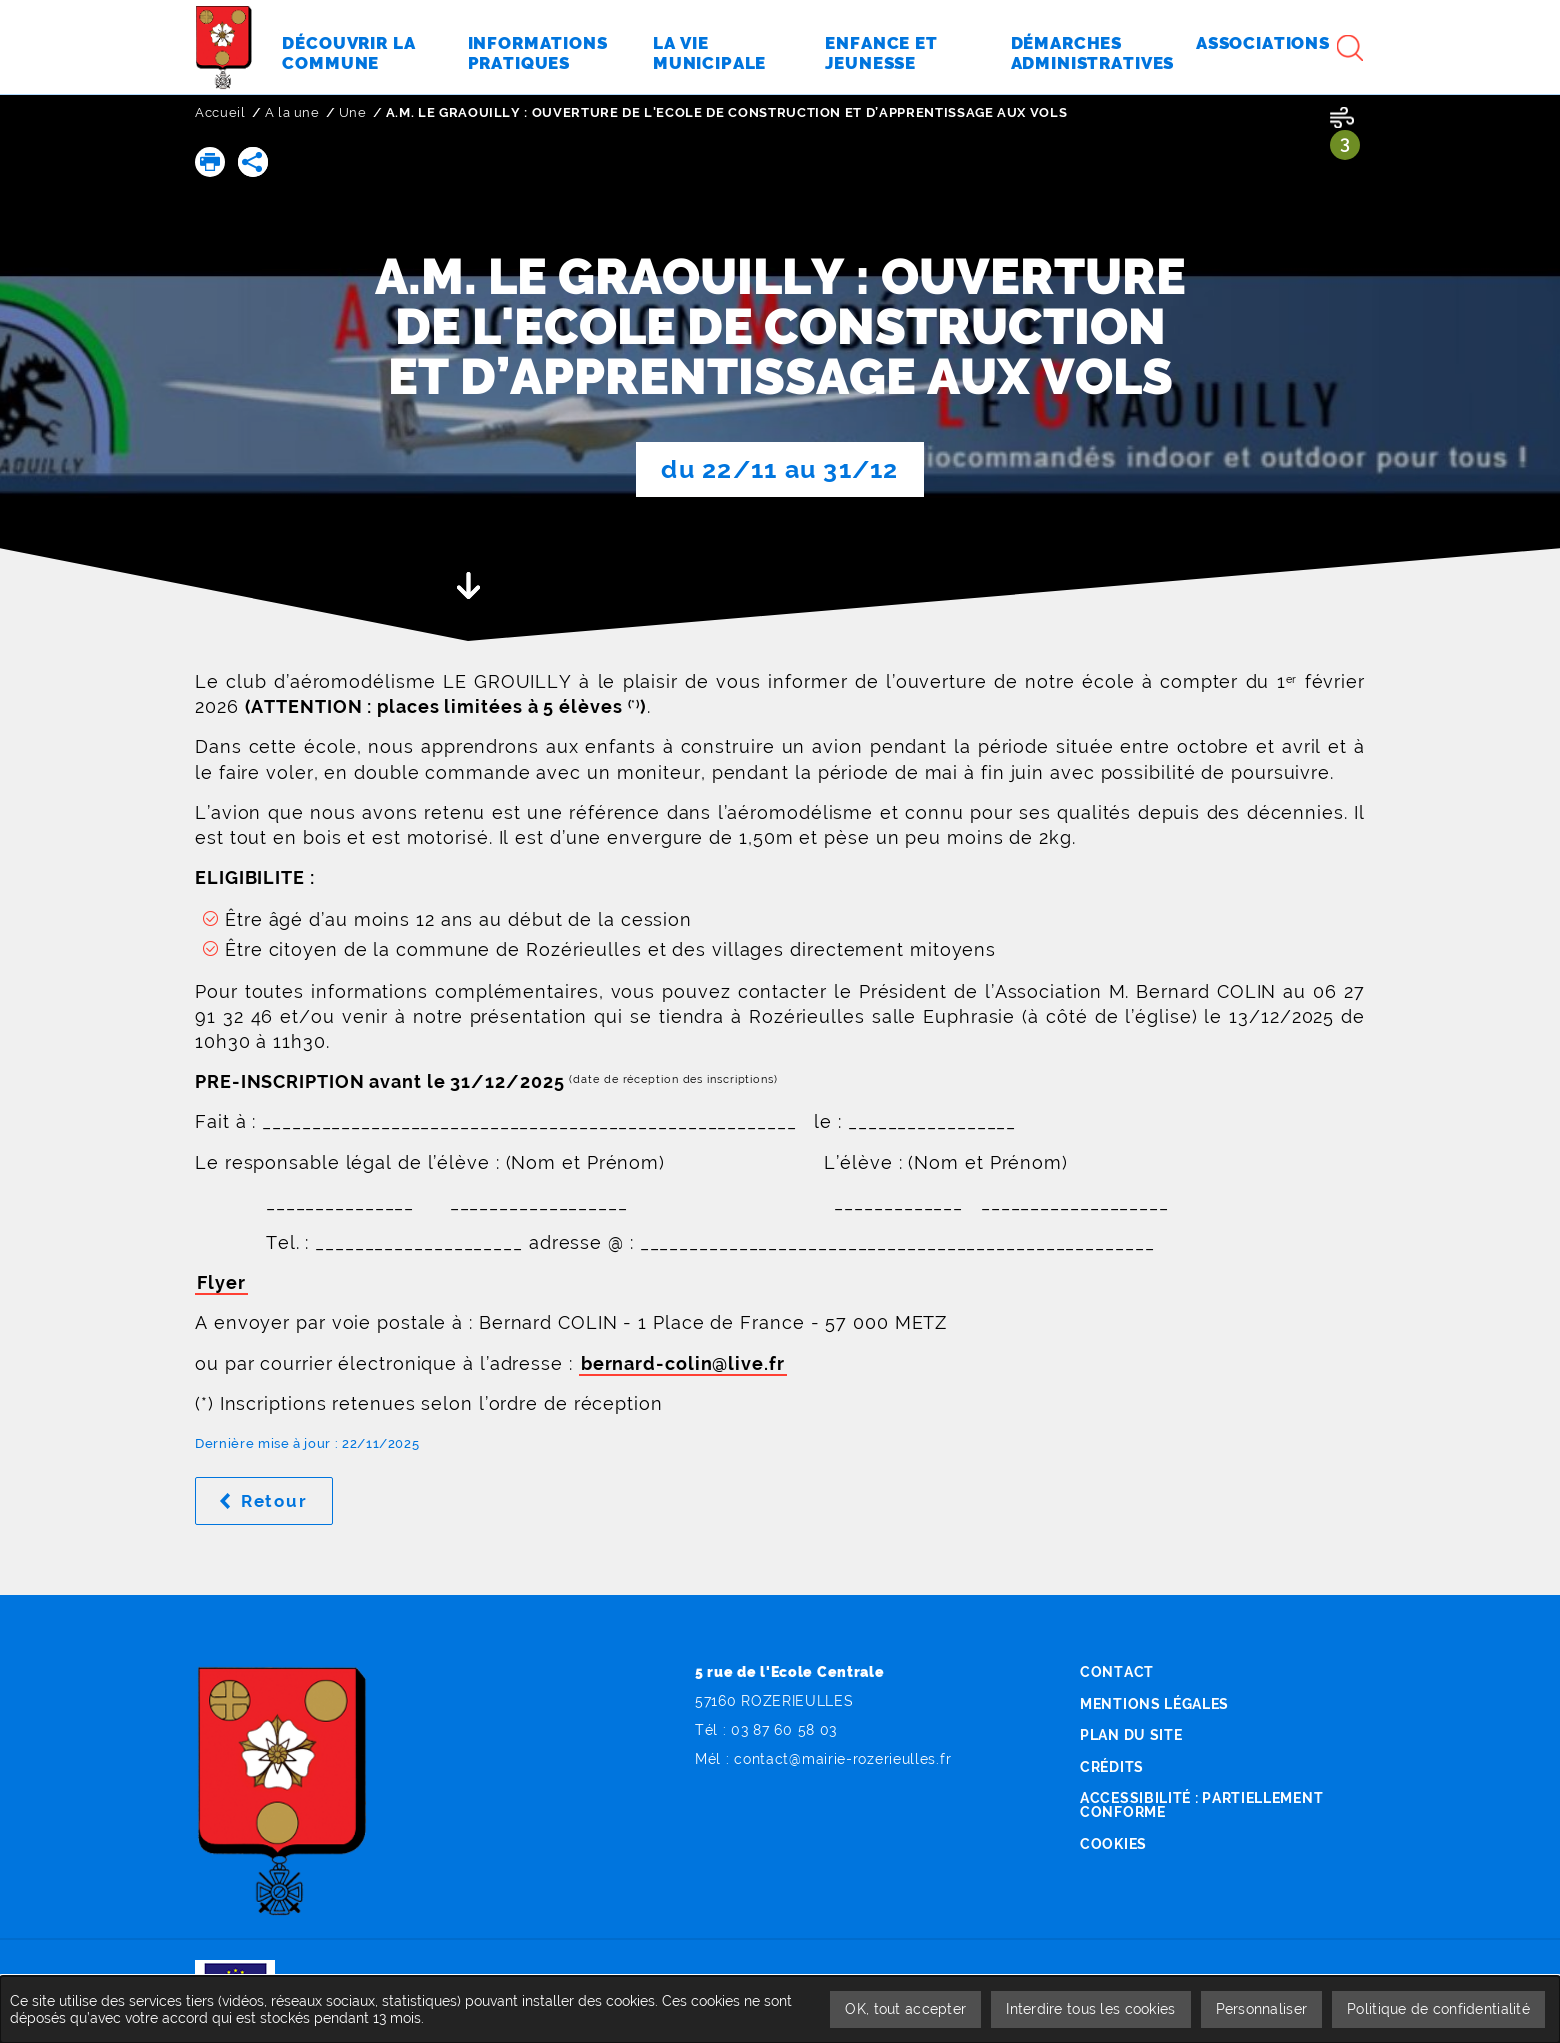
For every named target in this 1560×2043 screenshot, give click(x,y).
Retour (287, 1501)
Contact (1117, 1672)
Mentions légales (1154, 1704)
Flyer (221, 1282)
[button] (210, 162)
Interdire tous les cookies (1090, 2009)
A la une (292, 112)
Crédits (1112, 1767)
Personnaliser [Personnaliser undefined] (1262, 2009)
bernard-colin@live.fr (683, 1363)
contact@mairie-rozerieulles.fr (842, 1759)
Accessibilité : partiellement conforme (1201, 1805)
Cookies (1113, 1844)
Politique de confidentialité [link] (1438, 2009)
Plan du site (1131, 1735)
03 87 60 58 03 (784, 1730)
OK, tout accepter (905, 2009)
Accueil (220, 112)
